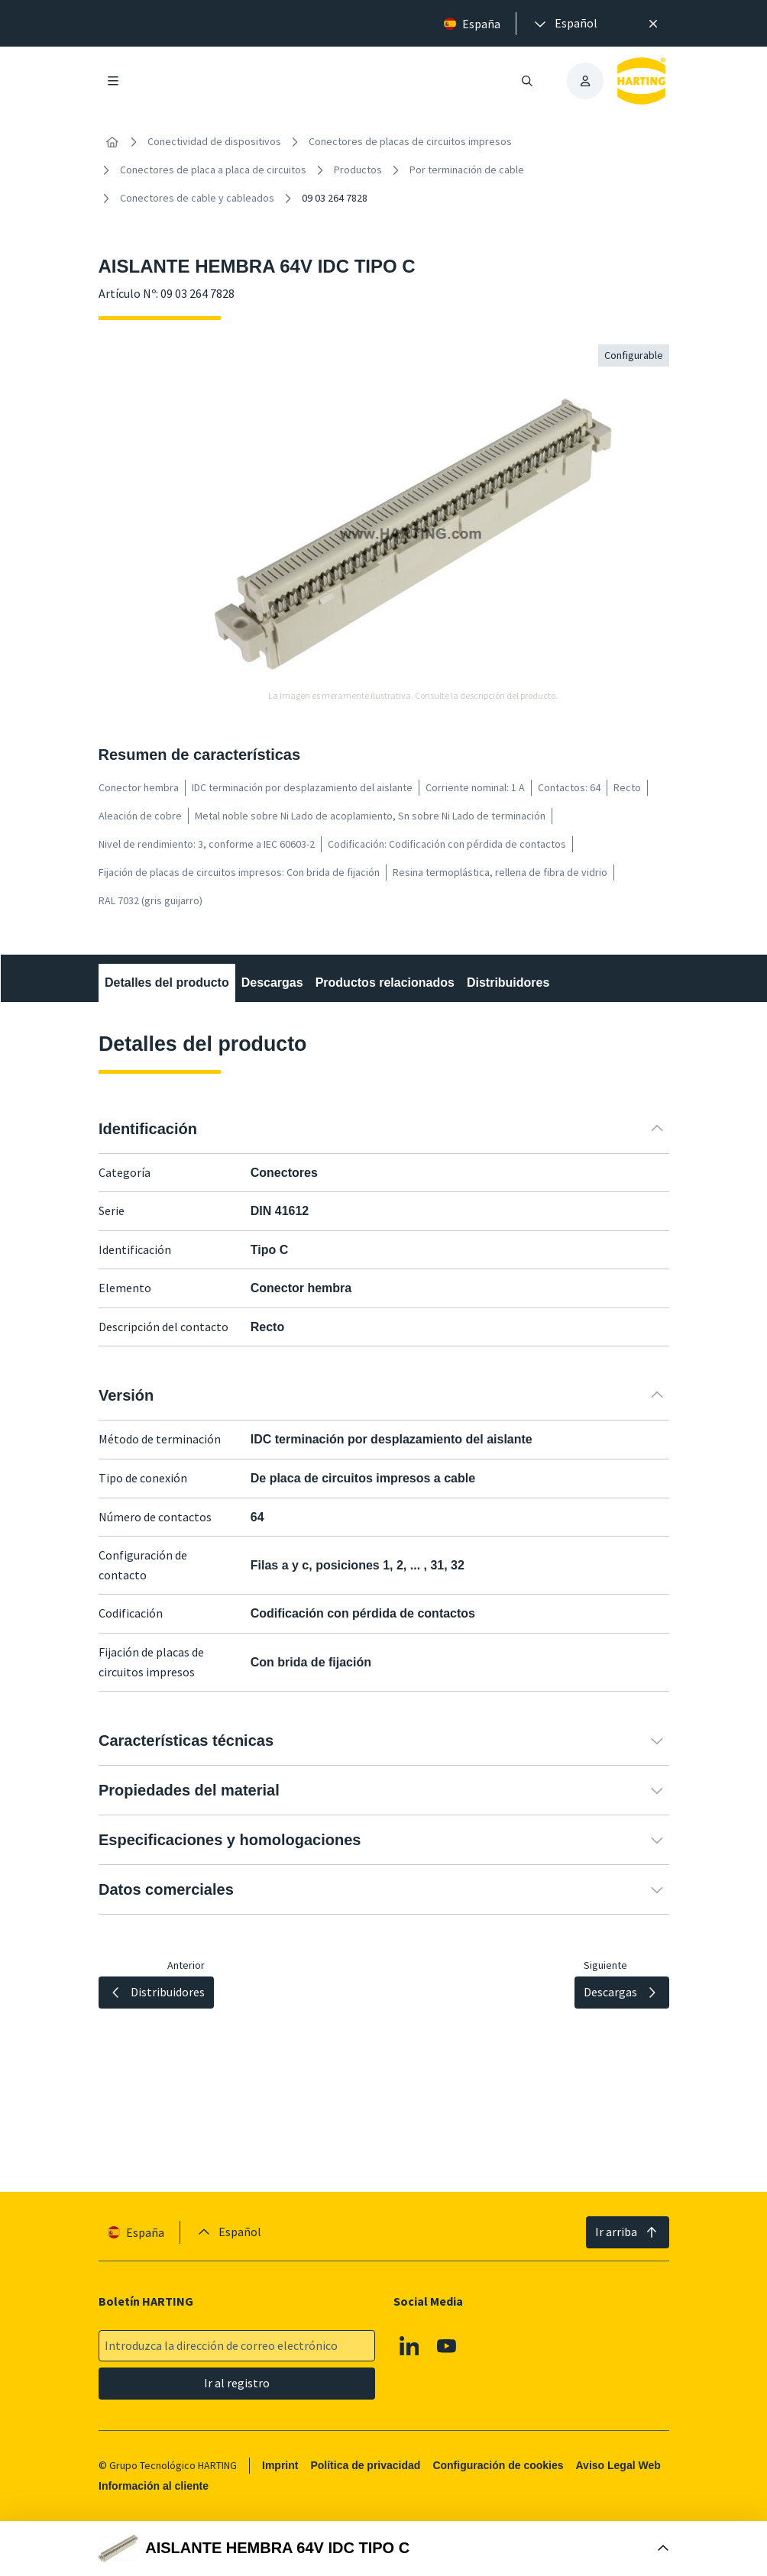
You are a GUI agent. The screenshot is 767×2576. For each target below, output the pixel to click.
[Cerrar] (653, 24)
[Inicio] (112, 142)
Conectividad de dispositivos (214, 141)
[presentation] (565, 24)
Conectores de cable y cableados (197, 198)
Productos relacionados (384, 982)
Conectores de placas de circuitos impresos (410, 141)
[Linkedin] (409, 2346)
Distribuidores (507, 982)
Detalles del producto (167, 982)
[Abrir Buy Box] (384, 2548)
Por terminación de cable (466, 169)
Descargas (272, 982)
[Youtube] (447, 2346)
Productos (358, 169)
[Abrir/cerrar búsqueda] (527, 81)
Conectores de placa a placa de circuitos (213, 169)
